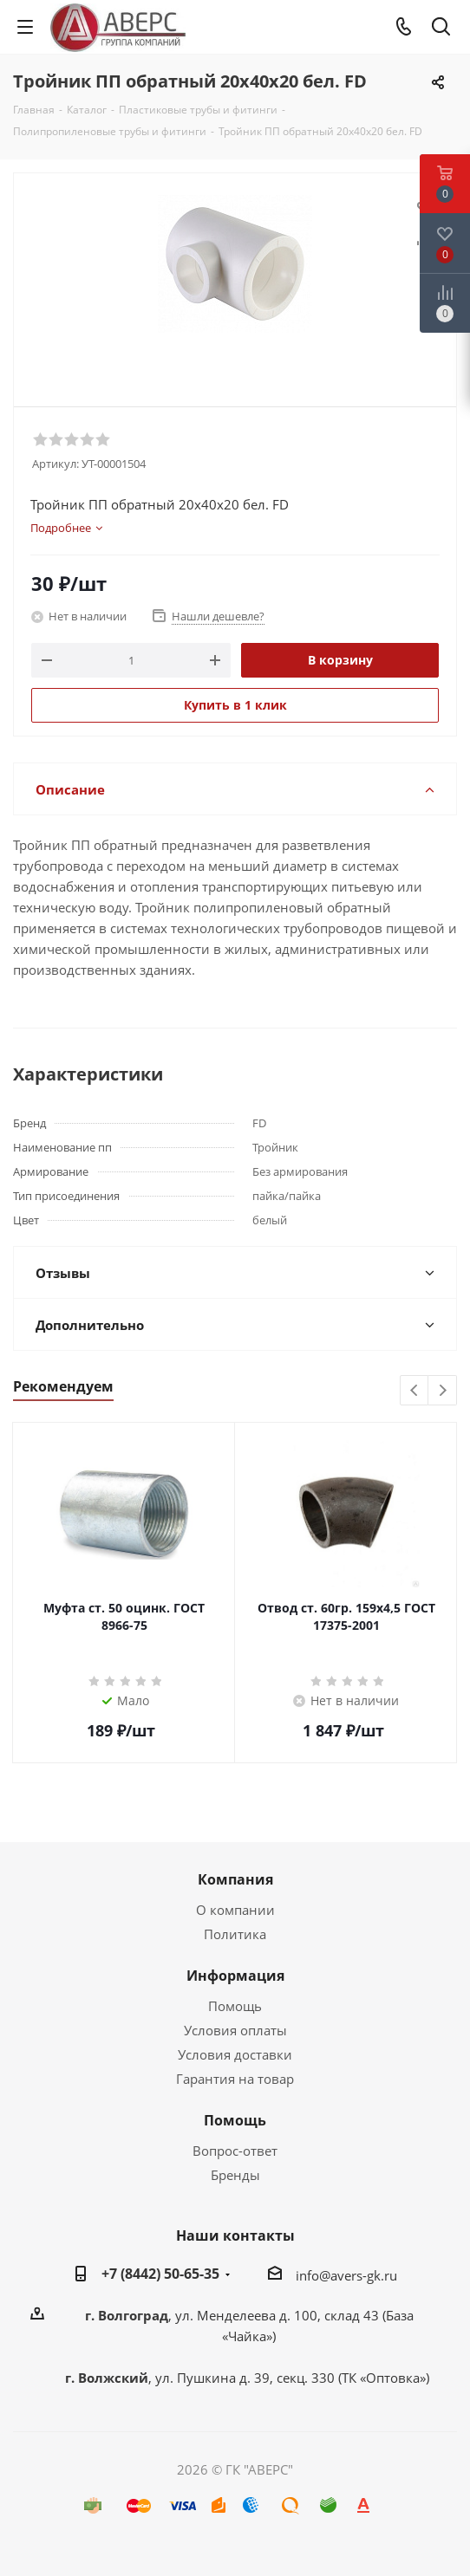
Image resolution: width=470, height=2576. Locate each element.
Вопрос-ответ (235, 2150)
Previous (415, 1391)
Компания (235, 1879)
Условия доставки (235, 2054)
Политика (235, 1934)
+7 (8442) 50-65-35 (160, 2273)
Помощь (235, 2006)
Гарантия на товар (235, 2078)
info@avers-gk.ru (346, 2275)
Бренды (235, 2174)
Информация (235, 1975)
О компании (235, 1909)
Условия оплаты (235, 2030)
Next (442, 1391)
